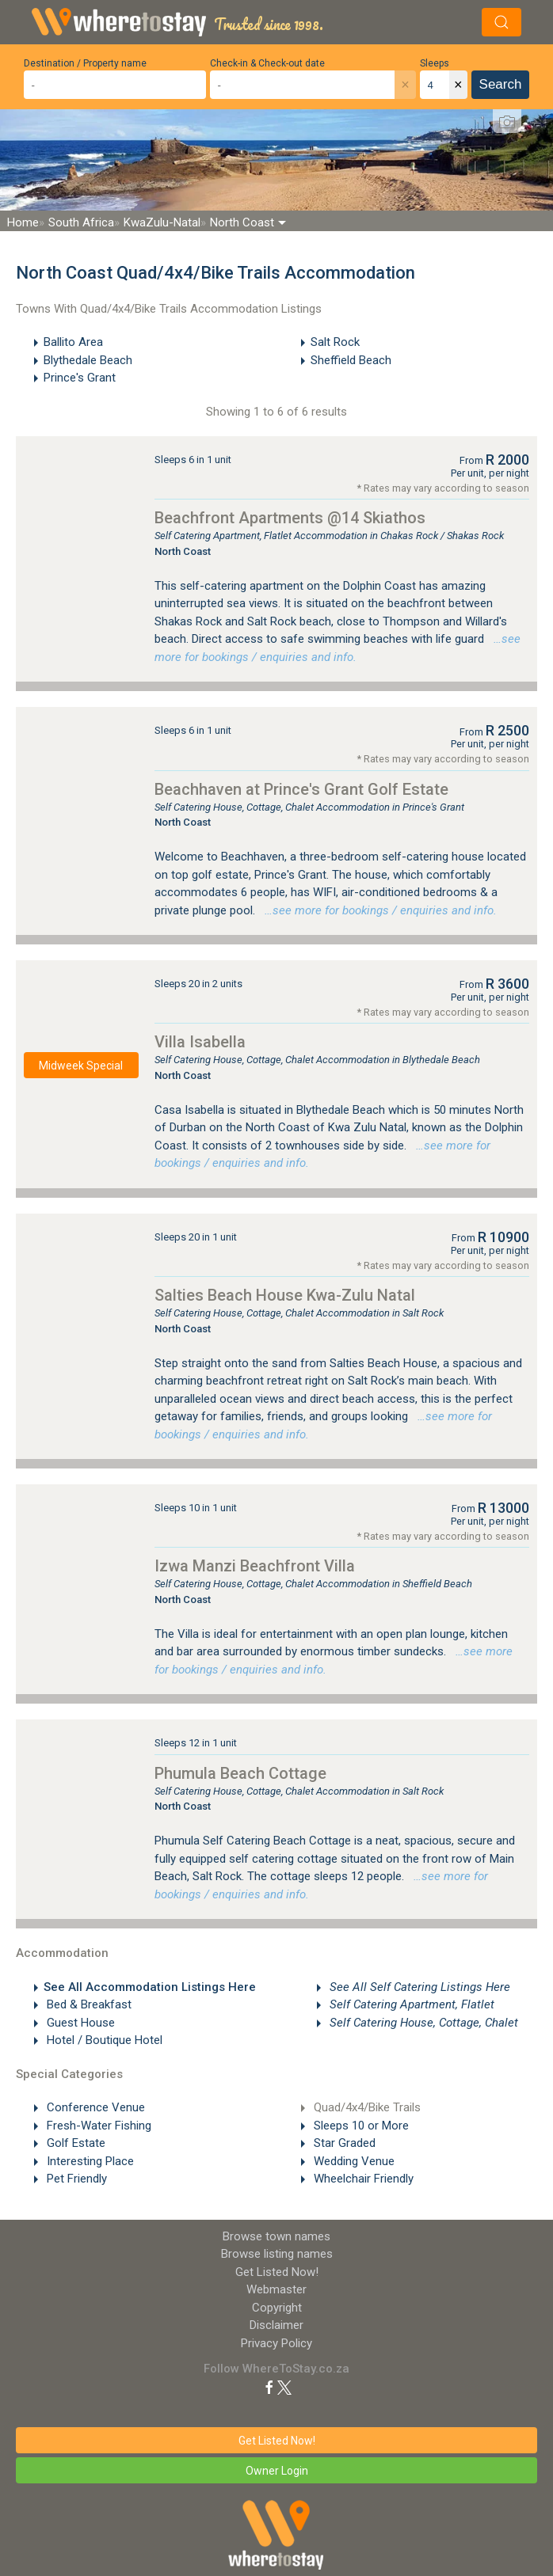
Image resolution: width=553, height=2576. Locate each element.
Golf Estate (74, 2143)
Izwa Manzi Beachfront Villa (254, 1565)
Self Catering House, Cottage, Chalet (422, 2023)
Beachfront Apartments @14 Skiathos (289, 517)
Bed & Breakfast (88, 2004)
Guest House (79, 2023)
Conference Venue (94, 2107)
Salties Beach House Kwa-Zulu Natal (284, 1295)
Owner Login (277, 2470)
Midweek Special (81, 1065)
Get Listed (276, 2272)
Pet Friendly (75, 2178)
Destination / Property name (85, 63)
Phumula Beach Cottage (240, 1773)
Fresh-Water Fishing (97, 2125)
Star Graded (343, 2143)
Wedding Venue (353, 2161)
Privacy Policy (276, 2343)
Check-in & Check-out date (267, 63)
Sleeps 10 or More (360, 2125)
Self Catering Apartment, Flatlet (410, 2004)
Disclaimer (276, 2325)
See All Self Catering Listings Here (418, 1987)
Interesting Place (89, 2161)
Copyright (277, 2308)
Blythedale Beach (88, 360)
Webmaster (276, 2289)
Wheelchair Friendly (362, 2178)
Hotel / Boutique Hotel (103, 2040)
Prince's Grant (80, 377)
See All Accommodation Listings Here (150, 1987)
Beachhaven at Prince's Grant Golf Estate (301, 789)
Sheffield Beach (351, 360)
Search (500, 84)
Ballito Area (73, 342)
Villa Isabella (200, 1041)
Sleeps (434, 63)
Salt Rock (335, 342)
